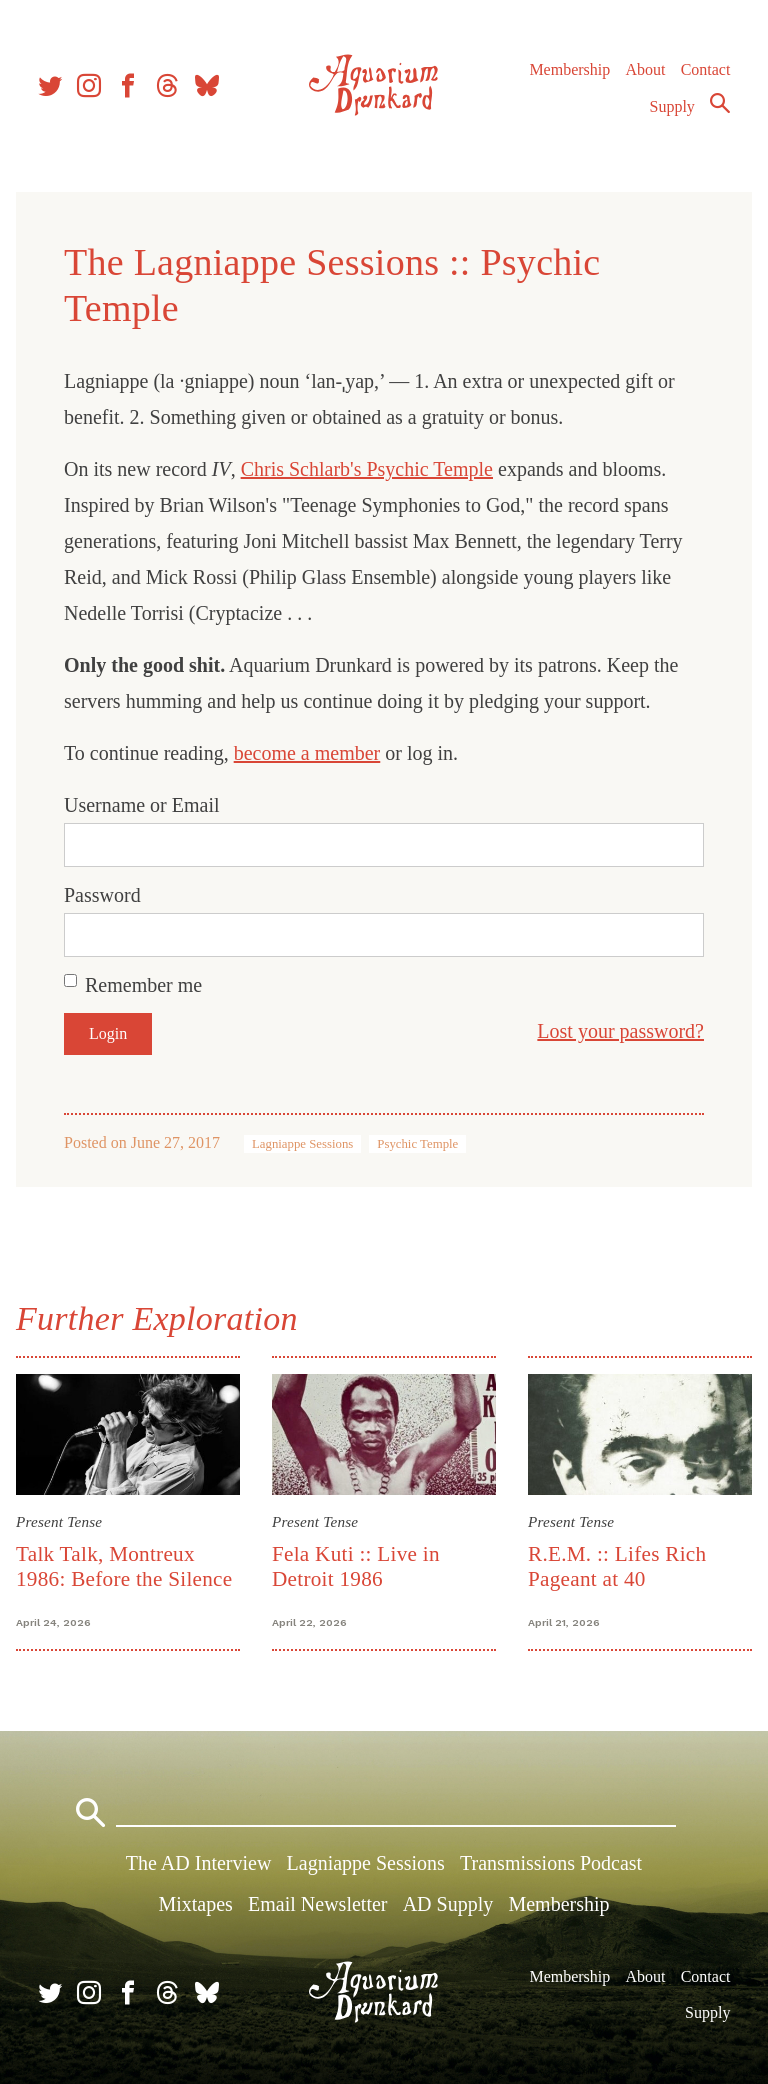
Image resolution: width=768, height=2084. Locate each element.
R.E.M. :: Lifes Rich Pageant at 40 (617, 1566)
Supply (672, 106)
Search (720, 103)
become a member (307, 753)
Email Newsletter (317, 1904)
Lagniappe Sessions (302, 1144)
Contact (706, 69)
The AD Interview (199, 1863)
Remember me (143, 985)
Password (102, 895)
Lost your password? (620, 1031)
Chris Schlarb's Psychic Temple (367, 469)
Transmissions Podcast (551, 1863)
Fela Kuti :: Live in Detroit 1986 (356, 1566)
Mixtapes (195, 1904)
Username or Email (142, 805)
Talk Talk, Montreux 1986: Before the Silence (124, 1566)
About (645, 69)
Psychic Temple (417, 1144)
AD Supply (448, 1904)
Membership (569, 69)
